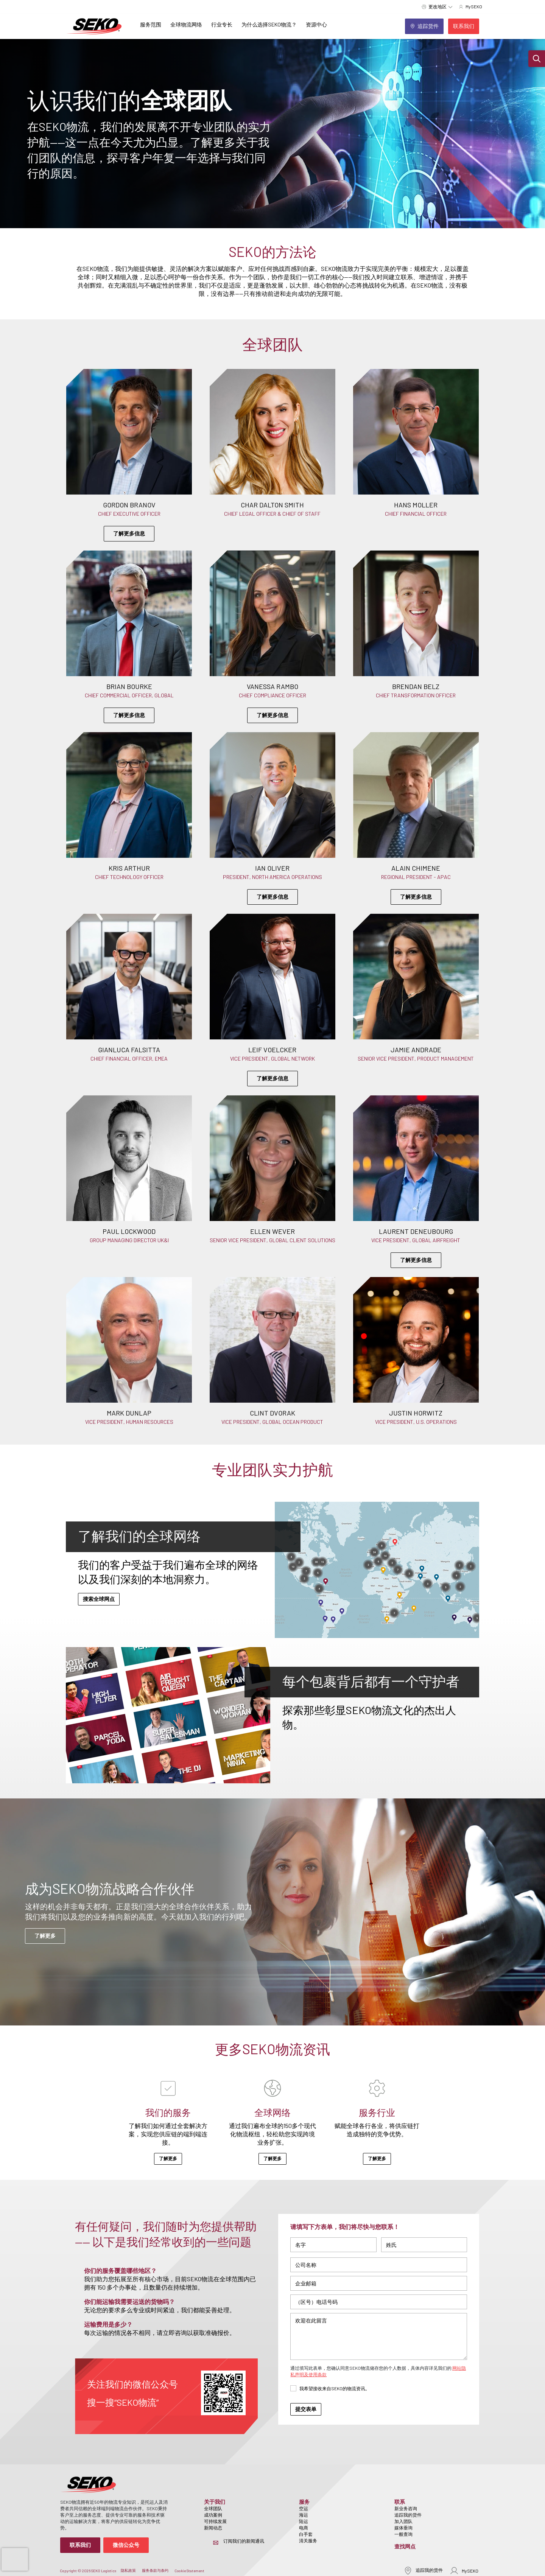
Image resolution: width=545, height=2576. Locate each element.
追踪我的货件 (408, 2514)
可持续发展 (215, 2521)
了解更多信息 (129, 533)
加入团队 (403, 2521)
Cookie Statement (189, 2570)
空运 (303, 2508)
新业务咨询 (405, 2508)
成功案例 (213, 2514)
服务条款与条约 (155, 2570)
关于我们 (214, 2501)
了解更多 (45, 1935)
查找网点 (405, 2546)
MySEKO (464, 2570)
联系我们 (80, 2545)
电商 (303, 2527)
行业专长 (221, 24)
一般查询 (403, 2534)
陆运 (303, 2521)
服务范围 (150, 24)
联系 (399, 2501)
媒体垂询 (403, 2527)
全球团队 (213, 2508)
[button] (536, 58)
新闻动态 (213, 2527)
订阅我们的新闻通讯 (243, 2540)
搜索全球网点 (99, 1599)
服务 (304, 2501)
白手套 (306, 2534)
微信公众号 (126, 2545)
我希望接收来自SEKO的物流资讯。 (334, 2388)
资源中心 (316, 24)
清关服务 (308, 2540)
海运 (303, 2514)
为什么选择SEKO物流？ (269, 24)
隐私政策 (128, 2570)
